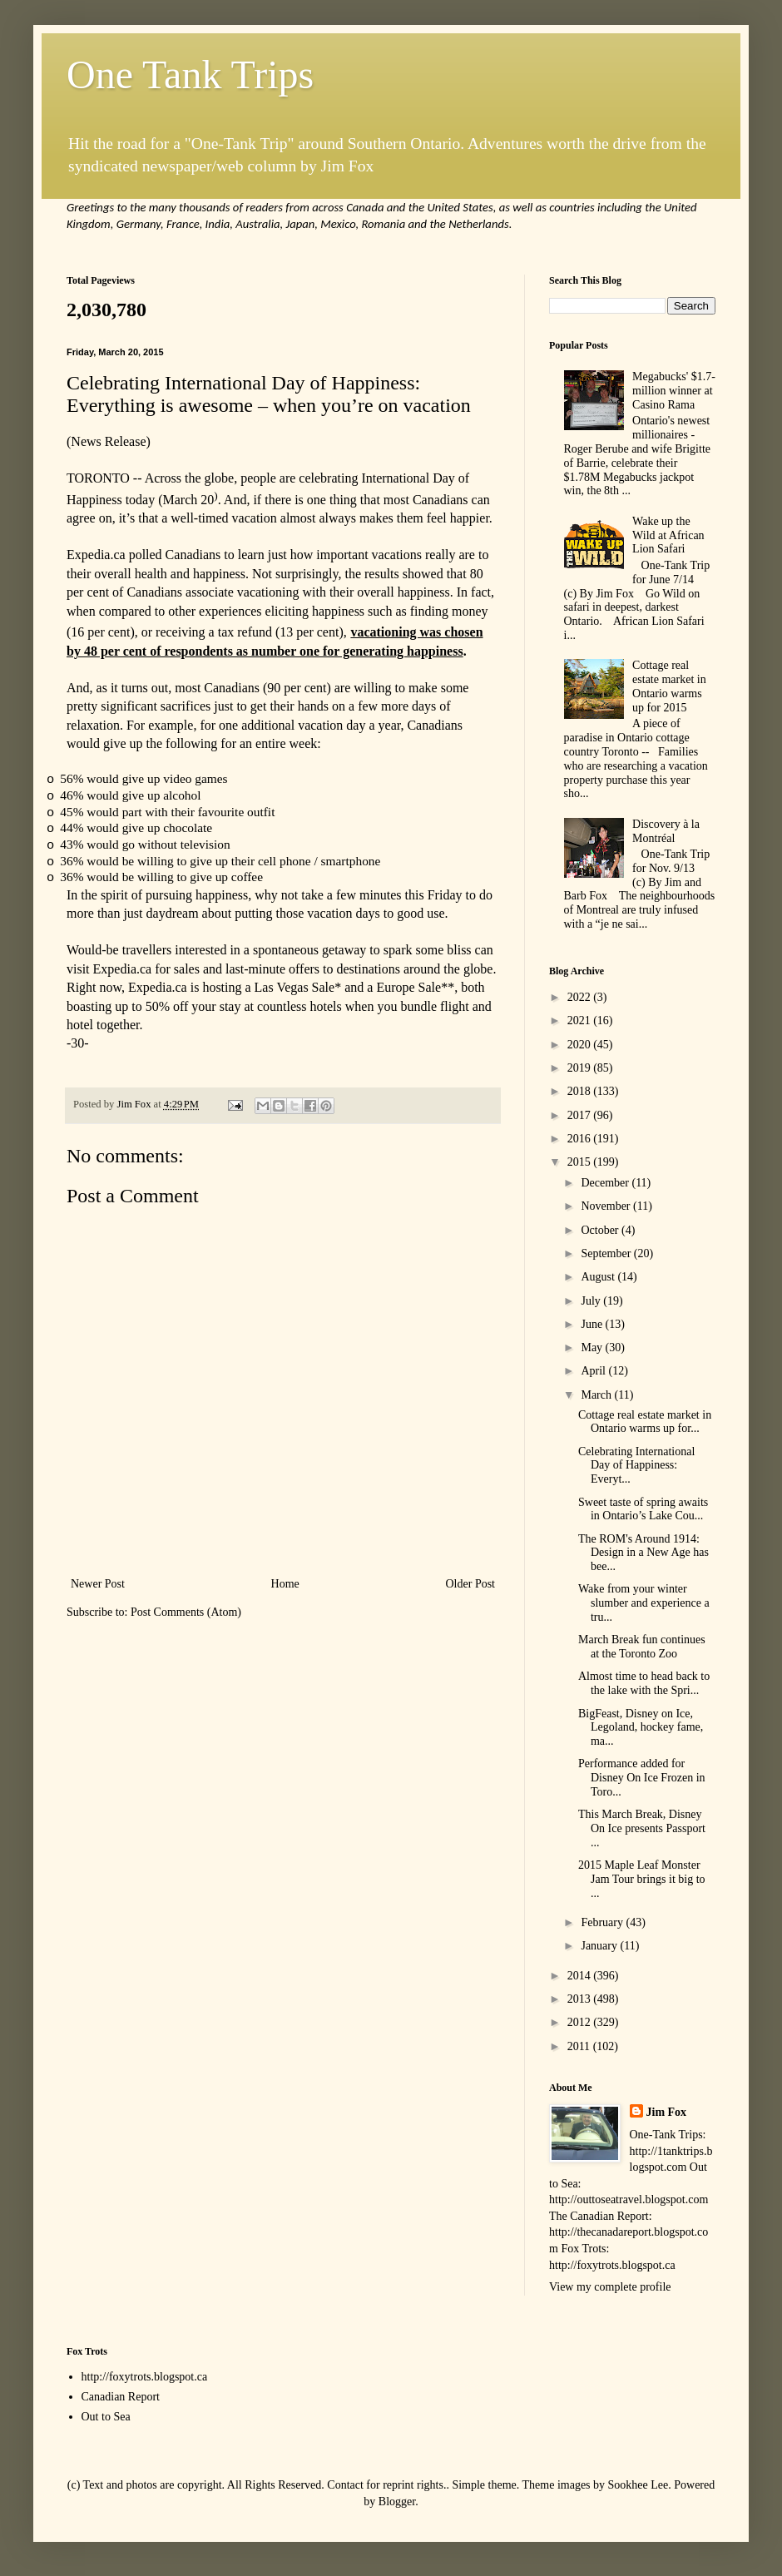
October (601, 1230)
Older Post (471, 1584)
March (597, 1395)
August (599, 1277)
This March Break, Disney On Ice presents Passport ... (641, 1828)
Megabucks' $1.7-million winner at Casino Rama (673, 390)
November (607, 1206)
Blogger (397, 2501)
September (607, 1253)
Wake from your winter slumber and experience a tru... (644, 1603)
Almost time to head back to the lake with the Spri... (644, 1683)
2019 (580, 1068)
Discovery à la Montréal (666, 831)
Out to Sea (106, 2416)
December (606, 1183)
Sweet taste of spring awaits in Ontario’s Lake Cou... (643, 1509)
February (603, 1922)
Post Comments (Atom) (186, 1612)
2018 (580, 1091)
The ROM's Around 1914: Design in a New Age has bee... (643, 1553)
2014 (580, 1975)
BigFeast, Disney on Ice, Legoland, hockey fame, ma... (640, 1727)
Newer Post (98, 1584)
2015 (580, 1162)
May (593, 1347)
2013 (580, 1999)
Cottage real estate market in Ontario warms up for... (644, 1422)
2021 (580, 1020)
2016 (580, 1138)
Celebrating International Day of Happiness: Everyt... (636, 1465)
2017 (580, 1115)
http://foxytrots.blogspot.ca (145, 2376)
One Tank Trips (190, 74)
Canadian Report (121, 2396)
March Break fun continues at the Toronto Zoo (641, 1646)
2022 (580, 997)
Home (285, 1584)
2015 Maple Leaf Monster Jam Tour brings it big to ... (641, 1879)
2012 (580, 2022)
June (593, 1324)
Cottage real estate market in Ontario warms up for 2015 (669, 686)
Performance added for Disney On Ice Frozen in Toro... (641, 1777)
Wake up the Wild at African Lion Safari (668, 535)
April (594, 1371)
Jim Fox (666, 2112)
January (600, 1945)
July (592, 1301)
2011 (580, 2046)
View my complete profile (610, 2287)
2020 (580, 1044)
